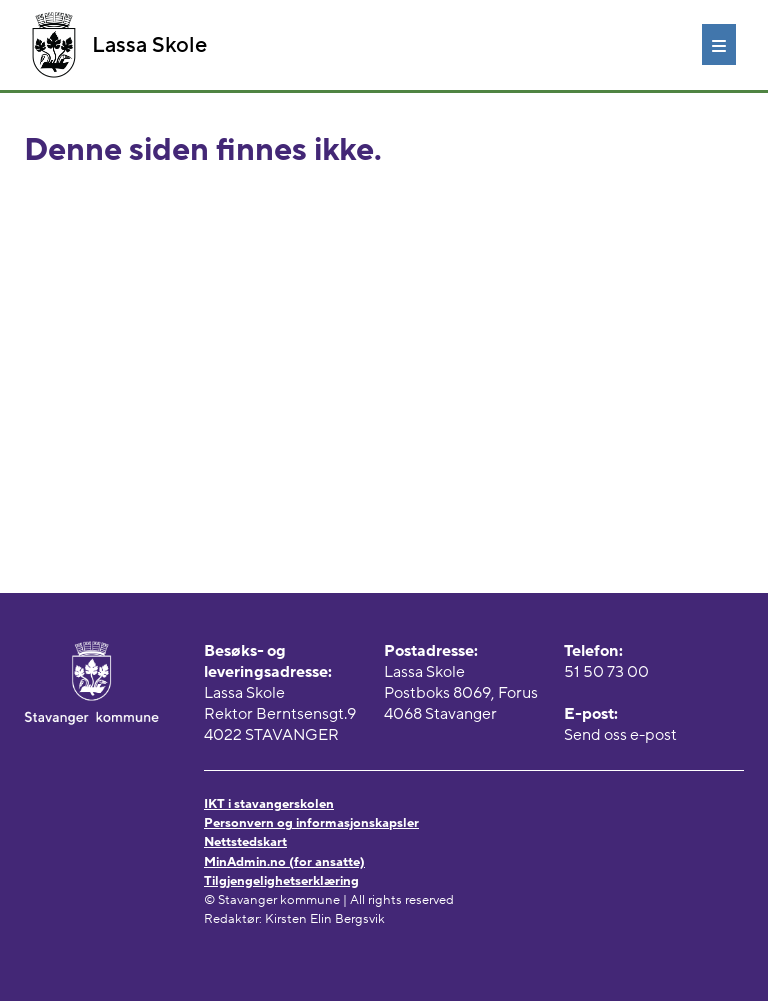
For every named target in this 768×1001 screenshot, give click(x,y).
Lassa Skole (119, 45)
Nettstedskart (245, 842)
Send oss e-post (620, 735)
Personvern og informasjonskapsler (311, 823)
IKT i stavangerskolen (269, 804)
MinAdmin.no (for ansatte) (284, 862)
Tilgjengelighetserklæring (281, 881)
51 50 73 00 (606, 672)
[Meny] (719, 44)
